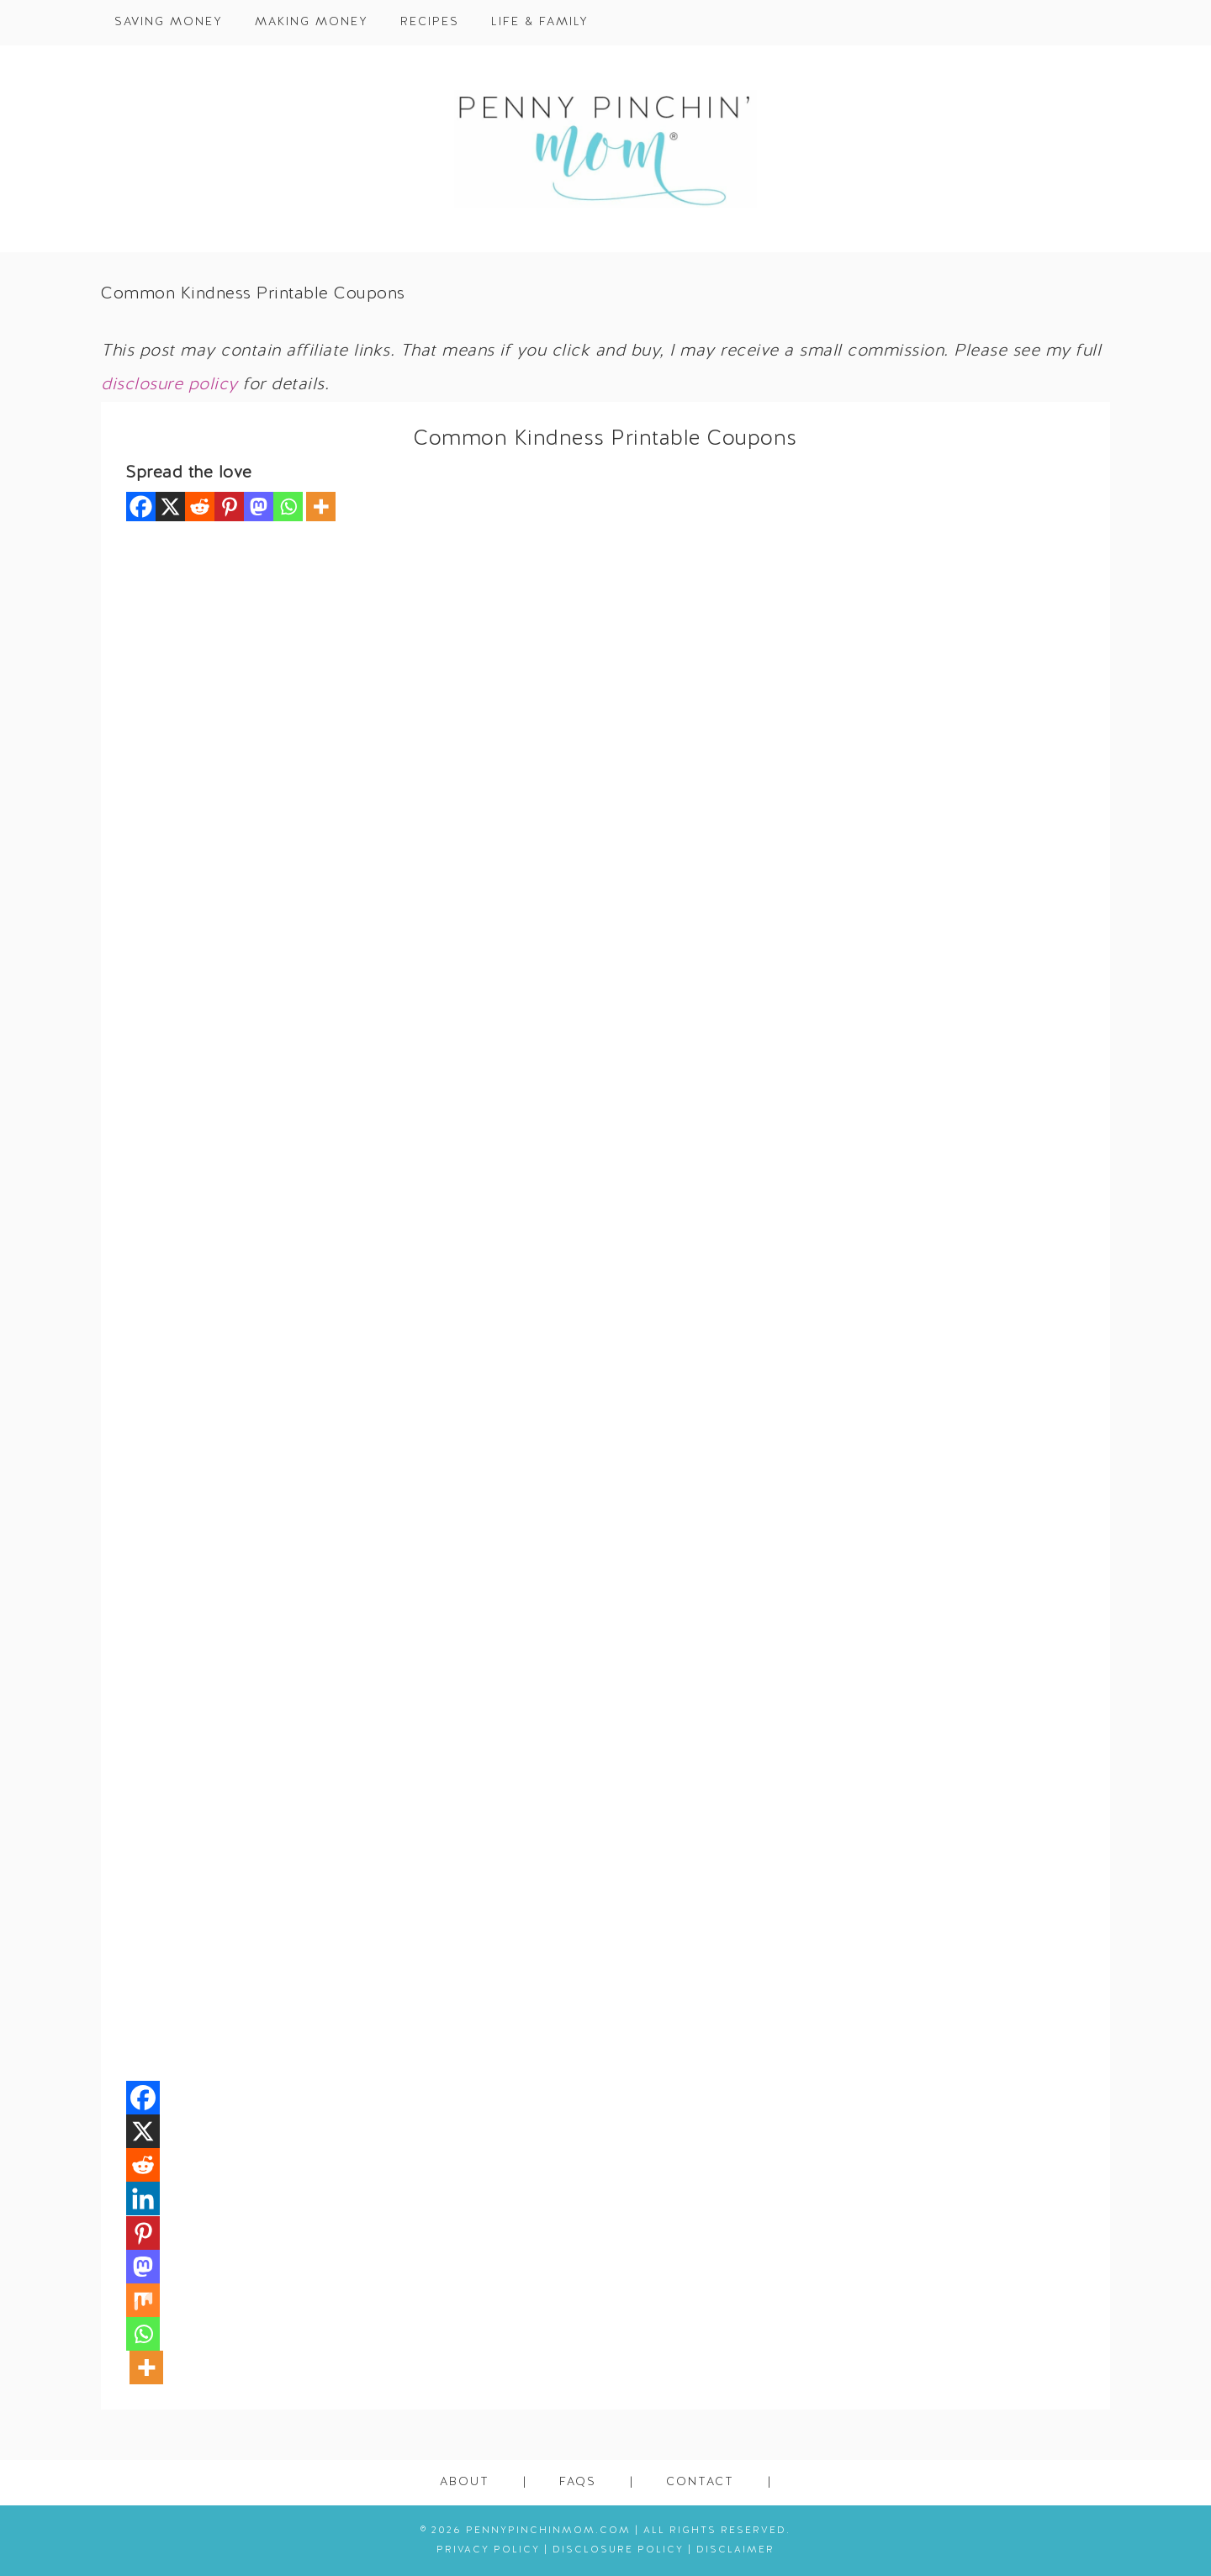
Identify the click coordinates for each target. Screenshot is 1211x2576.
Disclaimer (735, 2550)
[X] (170, 506)
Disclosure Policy (618, 2550)
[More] (321, 506)
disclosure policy (169, 385)
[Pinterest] (229, 506)
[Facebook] (141, 506)
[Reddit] (199, 506)
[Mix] (143, 2300)
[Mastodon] (258, 506)
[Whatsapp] (288, 506)
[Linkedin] (143, 2198)
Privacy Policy (488, 2550)
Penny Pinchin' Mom (605, 148)
